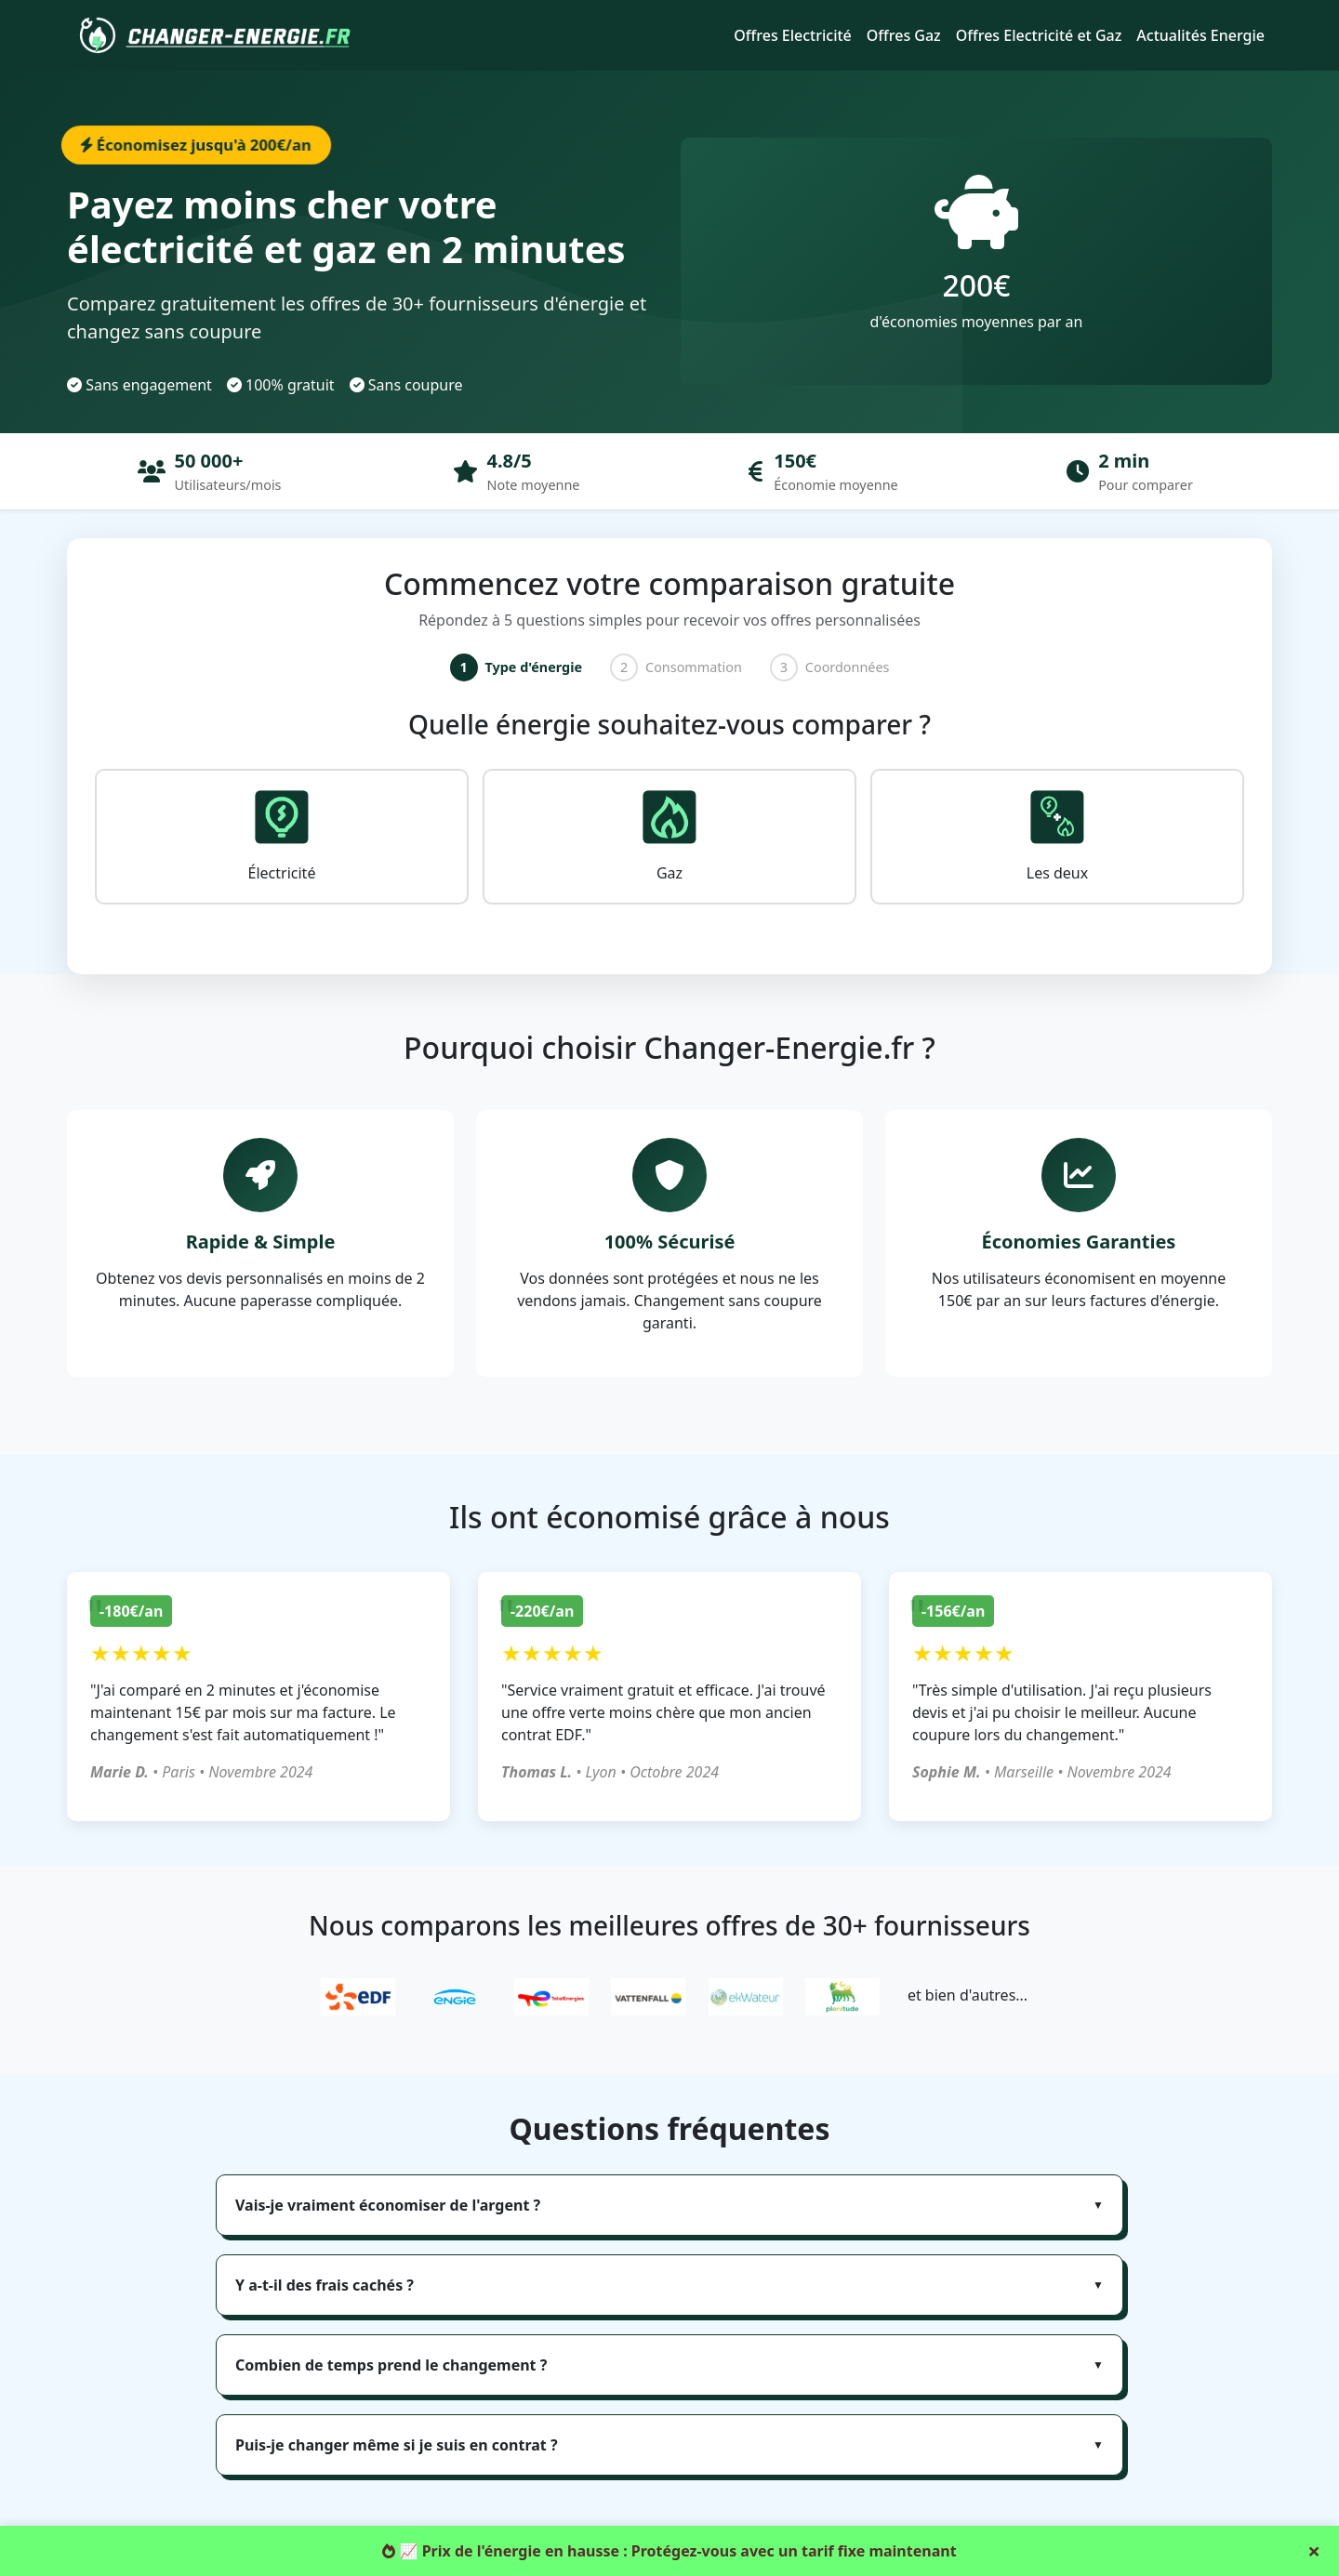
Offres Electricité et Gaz (1039, 35)
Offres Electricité (793, 35)
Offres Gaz (904, 35)
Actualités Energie (1200, 35)
